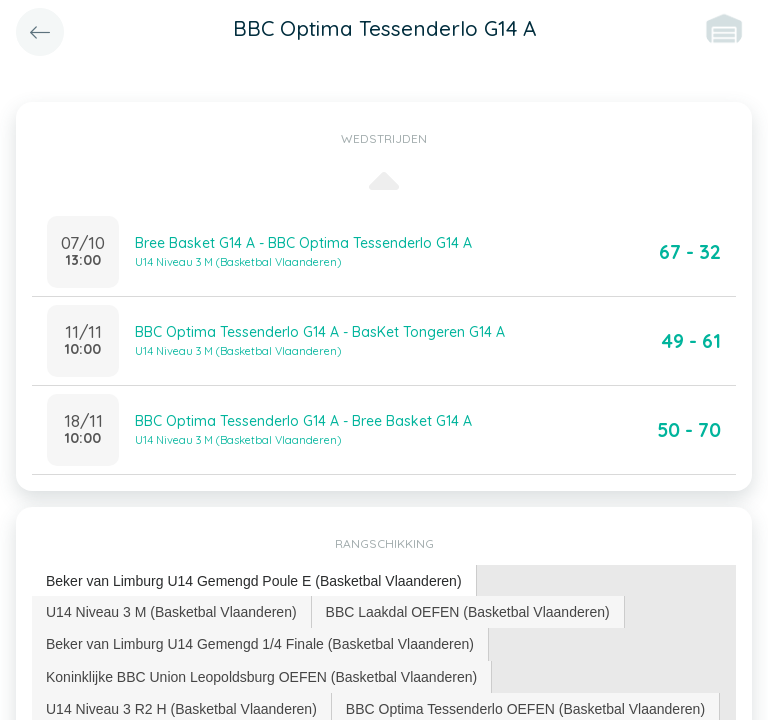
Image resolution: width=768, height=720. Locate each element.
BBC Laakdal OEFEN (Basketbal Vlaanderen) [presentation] (468, 612)
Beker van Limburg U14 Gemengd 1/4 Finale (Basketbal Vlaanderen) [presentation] (260, 644)
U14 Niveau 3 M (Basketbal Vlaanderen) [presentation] (171, 612)
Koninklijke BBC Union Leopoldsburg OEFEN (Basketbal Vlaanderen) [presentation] (261, 677)
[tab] (254, 581)
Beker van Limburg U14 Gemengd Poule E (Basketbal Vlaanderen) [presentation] (254, 581)
